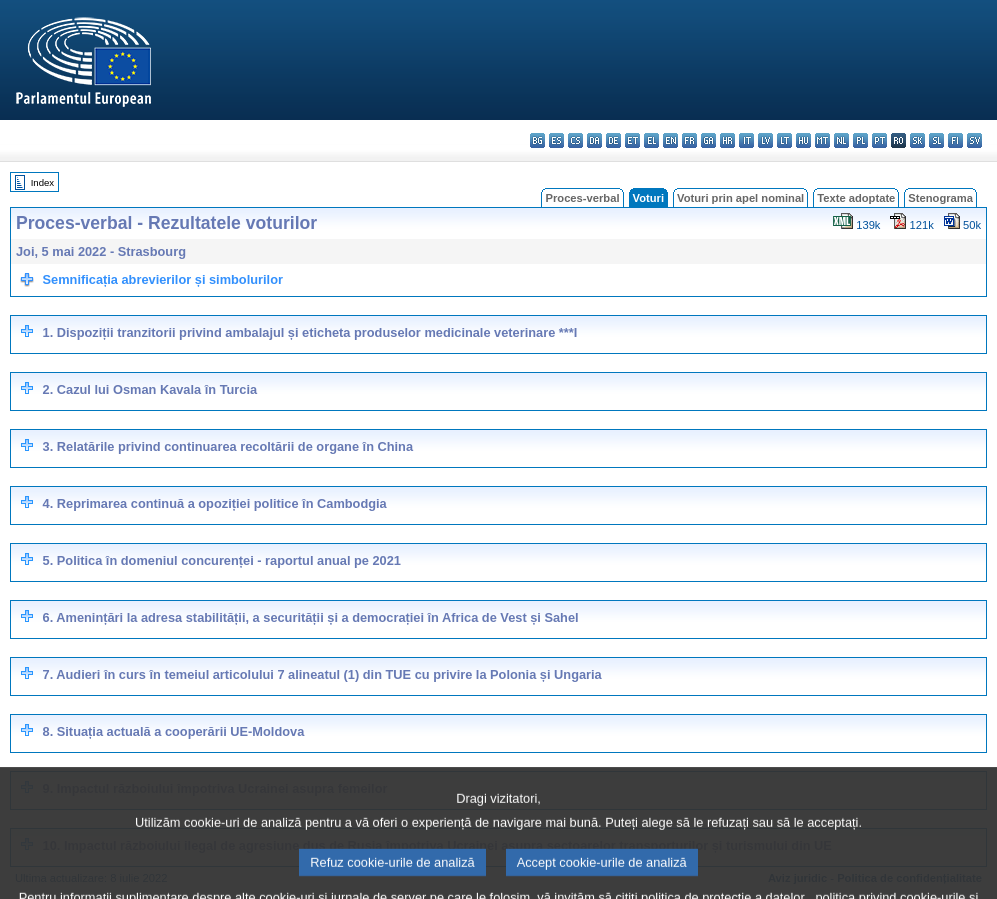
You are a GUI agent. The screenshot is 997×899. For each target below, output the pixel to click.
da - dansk (594, 140)
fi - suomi (955, 140)
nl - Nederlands (841, 140)
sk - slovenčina (917, 140)
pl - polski (860, 140)
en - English (670, 140)
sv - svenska (974, 140)
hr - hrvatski (727, 140)
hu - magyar (803, 140)
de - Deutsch (613, 140)
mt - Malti (822, 140)
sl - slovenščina (936, 140)
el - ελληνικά (651, 140)
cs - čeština (575, 140)
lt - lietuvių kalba (784, 140)
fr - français (689, 140)
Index (42, 182)
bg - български (537, 140)
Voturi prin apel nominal (740, 198)
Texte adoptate (856, 198)
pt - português (879, 140)
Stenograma (940, 198)
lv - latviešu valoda (765, 140)
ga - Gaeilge (708, 140)
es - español (556, 140)
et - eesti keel (632, 140)
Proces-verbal (582, 198)
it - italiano (746, 140)
